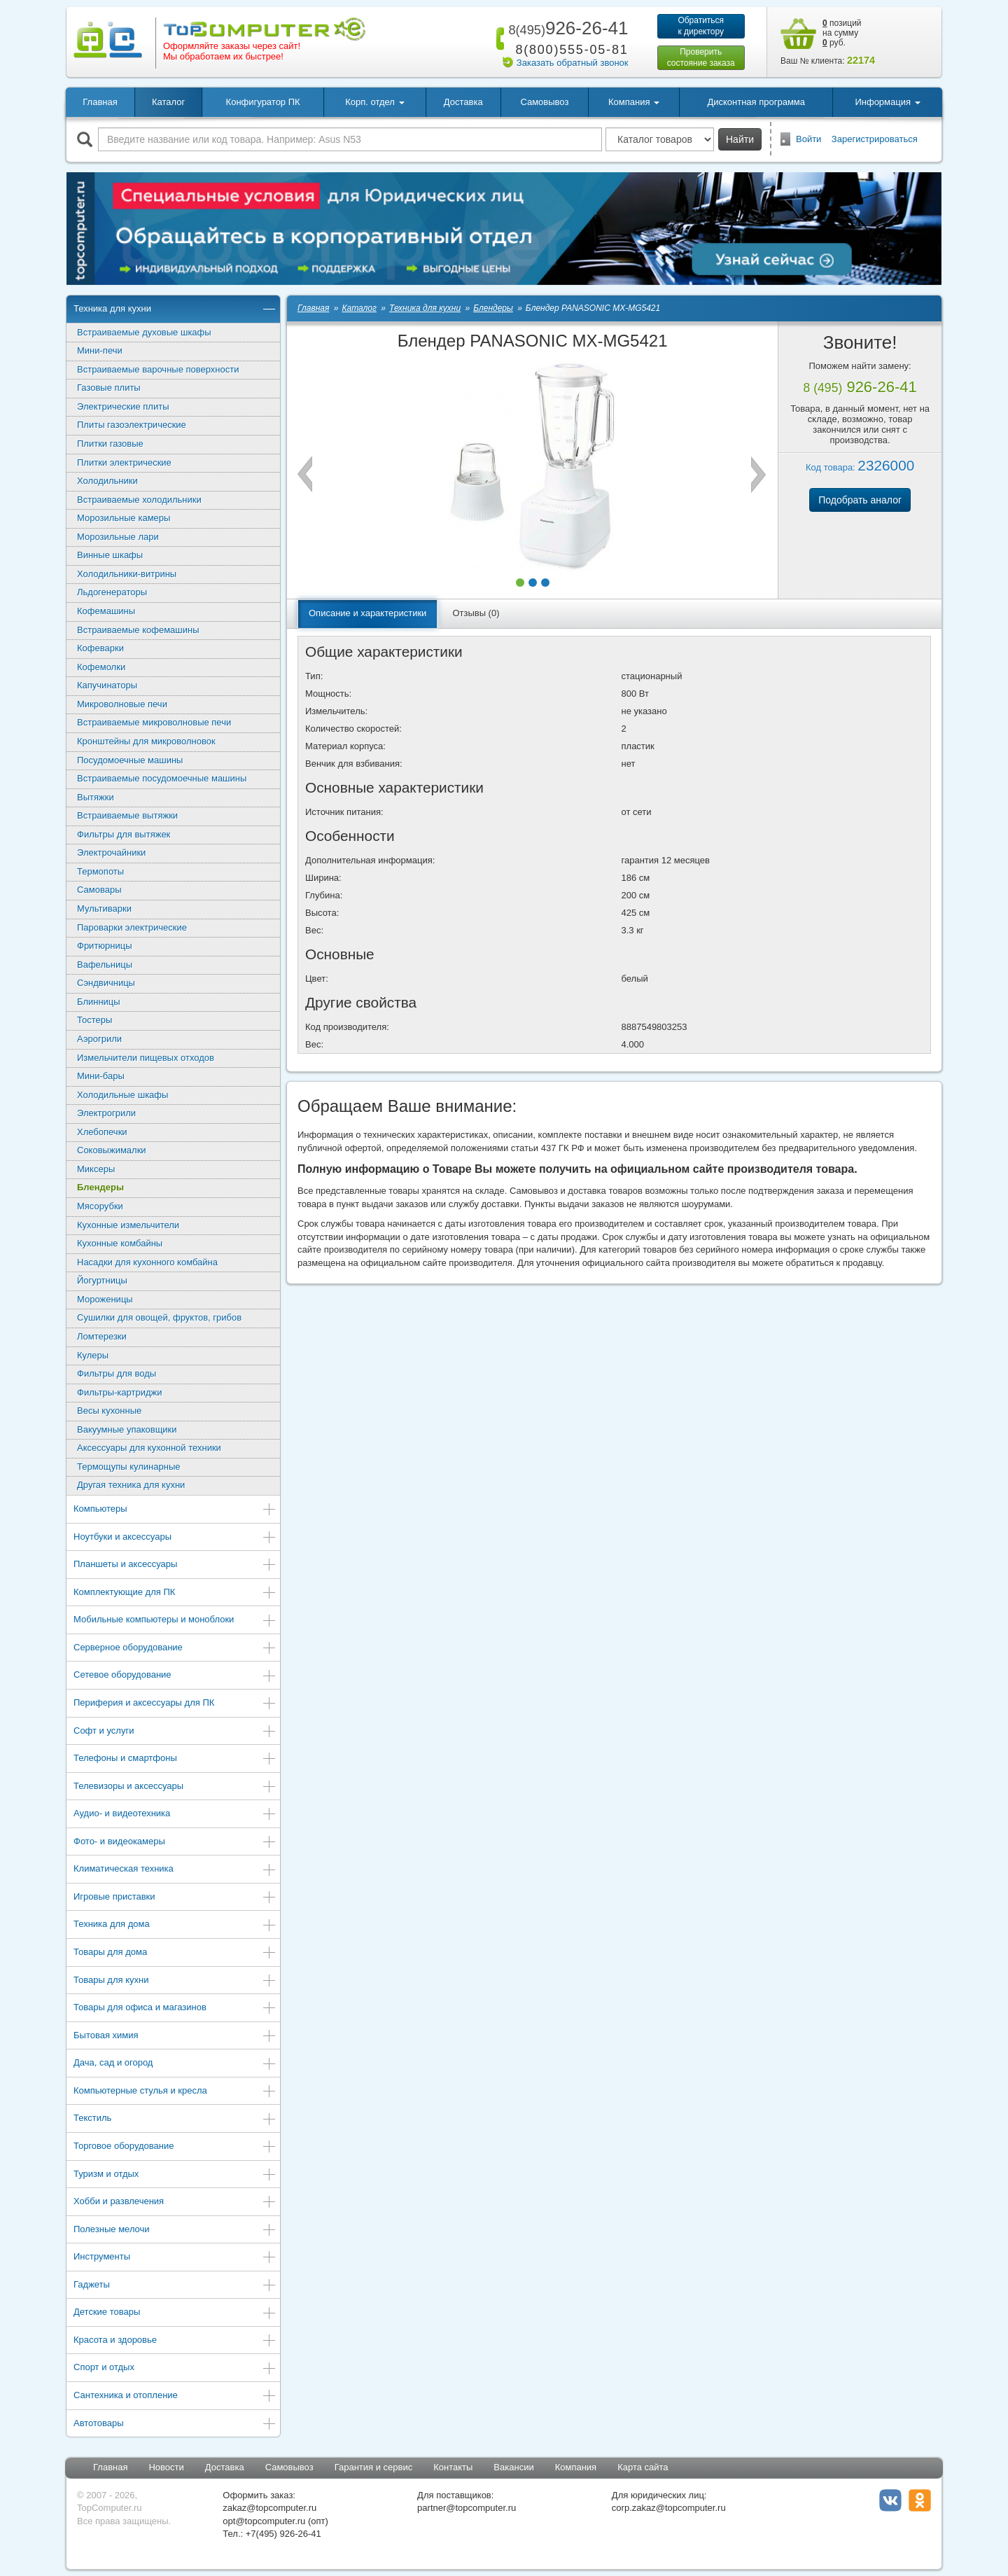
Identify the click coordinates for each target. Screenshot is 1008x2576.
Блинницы (98, 1001)
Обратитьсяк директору (701, 25)
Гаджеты (175, 2285)
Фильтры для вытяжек (123, 834)
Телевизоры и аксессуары (175, 1787)
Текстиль (175, 2119)
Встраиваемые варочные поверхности (158, 369)
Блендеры (100, 1187)
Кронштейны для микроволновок (146, 741)
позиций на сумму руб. (842, 33)
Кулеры (92, 1355)
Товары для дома (175, 1953)
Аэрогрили (99, 1038)
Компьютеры (175, 1510)
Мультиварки (104, 908)
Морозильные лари (118, 536)
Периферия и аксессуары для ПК (175, 1704)
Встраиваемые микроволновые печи (154, 722)
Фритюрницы (104, 945)
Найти (740, 139)
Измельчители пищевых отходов (145, 1057)
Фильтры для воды (116, 1373)
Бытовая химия (175, 2036)
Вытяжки (95, 797)
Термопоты (100, 871)
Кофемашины (106, 611)
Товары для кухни (175, 1981)
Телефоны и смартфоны (175, 1759)
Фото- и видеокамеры (175, 1842)
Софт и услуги (175, 1732)
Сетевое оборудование (175, 1676)
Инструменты (175, 2257)
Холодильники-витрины (126, 574)
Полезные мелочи (175, 2230)
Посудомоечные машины (130, 760)
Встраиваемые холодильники (139, 499)
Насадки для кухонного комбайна (147, 1262)
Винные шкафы (110, 555)
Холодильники (107, 480)
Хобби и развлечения (175, 2202)
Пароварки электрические (132, 927)
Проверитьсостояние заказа (701, 57)
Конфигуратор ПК (263, 102)
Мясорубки (100, 1206)
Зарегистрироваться (875, 139)
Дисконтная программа (756, 102)
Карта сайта (642, 2467)
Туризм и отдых (175, 2175)
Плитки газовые (110, 443)
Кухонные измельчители (128, 1225)
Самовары (99, 889)
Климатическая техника (175, 1870)
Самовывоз (544, 102)
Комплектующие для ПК (175, 1593)
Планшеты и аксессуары (175, 1565)
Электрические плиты (123, 406)
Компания (576, 2467)
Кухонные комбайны (119, 1243)
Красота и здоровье (175, 2341)
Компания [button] (633, 102)
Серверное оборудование (175, 1648)
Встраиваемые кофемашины (138, 630)
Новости (165, 2467)
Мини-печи (99, 350)
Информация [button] (887, 102)
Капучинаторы (107, 685)
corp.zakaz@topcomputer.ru (669, 2507)
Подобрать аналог (860, 500)
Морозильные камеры (123, 518)
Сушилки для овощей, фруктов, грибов (159, 1317)
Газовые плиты (109, 387)
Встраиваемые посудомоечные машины (161, 778)
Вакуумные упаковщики (127, 1429)
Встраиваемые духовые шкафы (144, 332)
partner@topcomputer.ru (466, 2507)
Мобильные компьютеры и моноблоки (175, 1620)
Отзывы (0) (475, 613)
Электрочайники (111, 852)
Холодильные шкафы (122, 1094)
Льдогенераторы (112, 592)
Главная (100, 102)
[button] (520, 582)
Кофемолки (101, 667)
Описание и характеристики (367, 613)
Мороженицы (105, 1299)
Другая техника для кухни (131, 1485)
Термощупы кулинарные (128, 1466)
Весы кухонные (109, 1410)
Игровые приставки (175, 1898)
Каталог (168, 102)
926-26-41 (565, 28)
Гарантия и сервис (374, 2467)
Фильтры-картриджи (119, 1392)
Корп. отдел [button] (374, 102)
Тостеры (94, 1020)
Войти (808, 139)
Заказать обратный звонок (573, 62)
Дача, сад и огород (175, 2063)
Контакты (452, 2467)
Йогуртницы (102, 1280)
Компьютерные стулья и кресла (175, 2091)
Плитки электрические (124, 462)
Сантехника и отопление (175, 2396)
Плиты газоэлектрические (131, 424)
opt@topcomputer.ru (264, 2521)
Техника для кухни (175, 309)
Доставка (463, 102)
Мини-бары (101, 1076)
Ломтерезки (102, 1336)
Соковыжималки (111, 1150)
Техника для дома (175, 1925)
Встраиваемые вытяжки (127, 815)
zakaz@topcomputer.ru (269, 2507)
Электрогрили (106, 1113)
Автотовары (175, 2424)
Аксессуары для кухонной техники (149, 1447)
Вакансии (513, 2467)
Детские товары (175, 2313)
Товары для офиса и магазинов (175, 2008)
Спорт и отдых (175, 2368)
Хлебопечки (102, 1132)
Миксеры (96, 1169)
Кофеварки (100, 648)
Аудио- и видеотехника (175, 1814)
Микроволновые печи (122, 704)
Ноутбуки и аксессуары (175, 1538)
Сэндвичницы (106, 982)
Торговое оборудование (175, 2147)
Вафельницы (104, 964)
